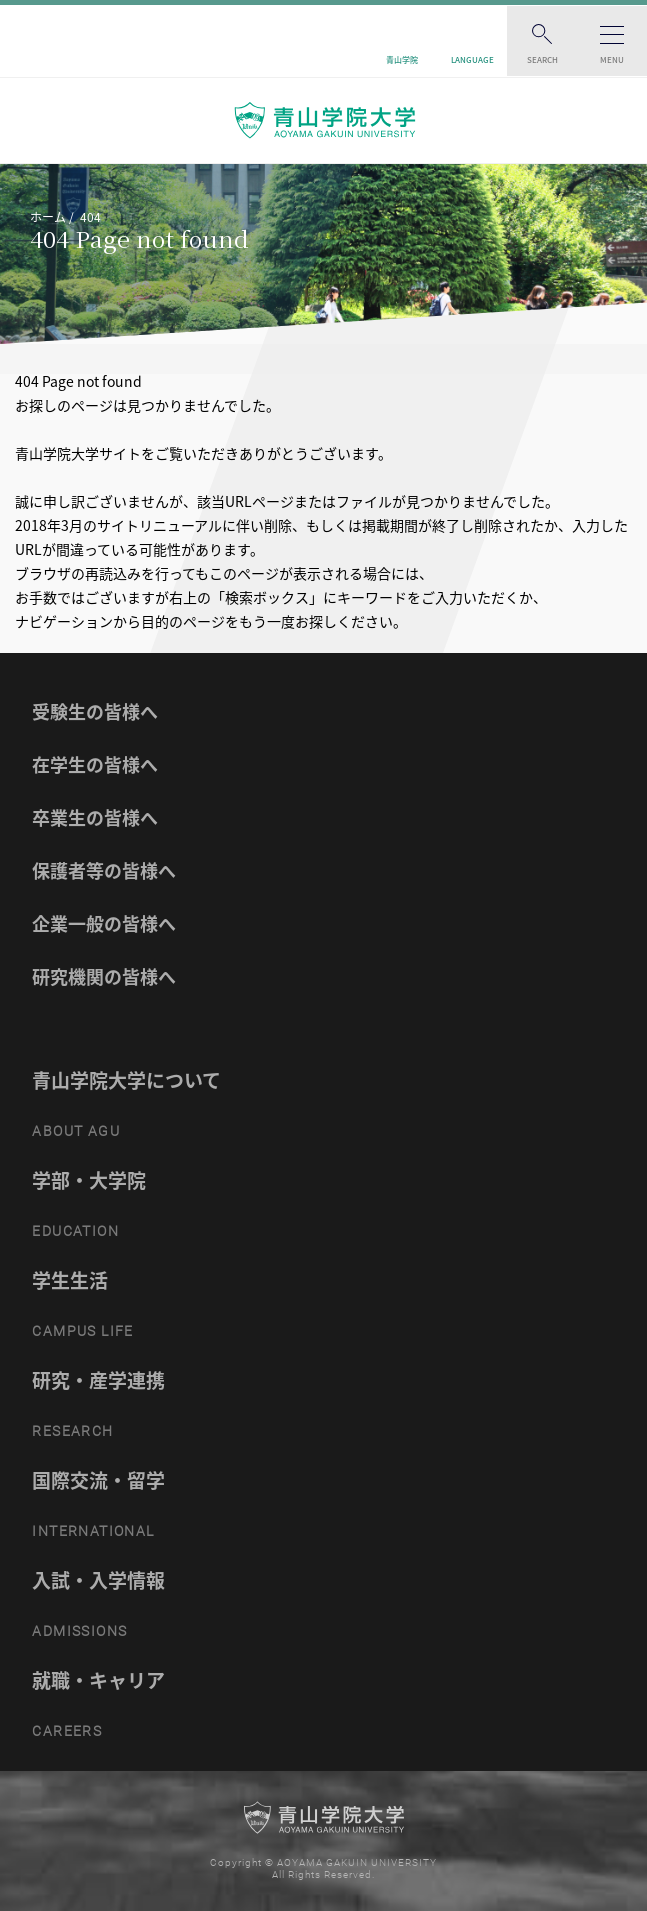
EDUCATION (75, 1231)
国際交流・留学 (98, 1480)
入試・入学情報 (98, 1580)
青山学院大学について (126, 1080)
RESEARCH (72, 1431)
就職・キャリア (98, 1680)
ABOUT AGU (76, 1131)
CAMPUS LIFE (82, 1331)
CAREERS (67, 1731)
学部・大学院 (89, 1180)
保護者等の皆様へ (104, 870)
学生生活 (70, 1280)
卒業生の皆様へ (95, 817)
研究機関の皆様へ (104, 976)
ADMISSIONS (79, 1631)
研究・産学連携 (98, 1380)
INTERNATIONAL (93, 1531)
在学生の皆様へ (95, 764)
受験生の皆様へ (95, 711)
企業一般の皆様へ (104, 923)
